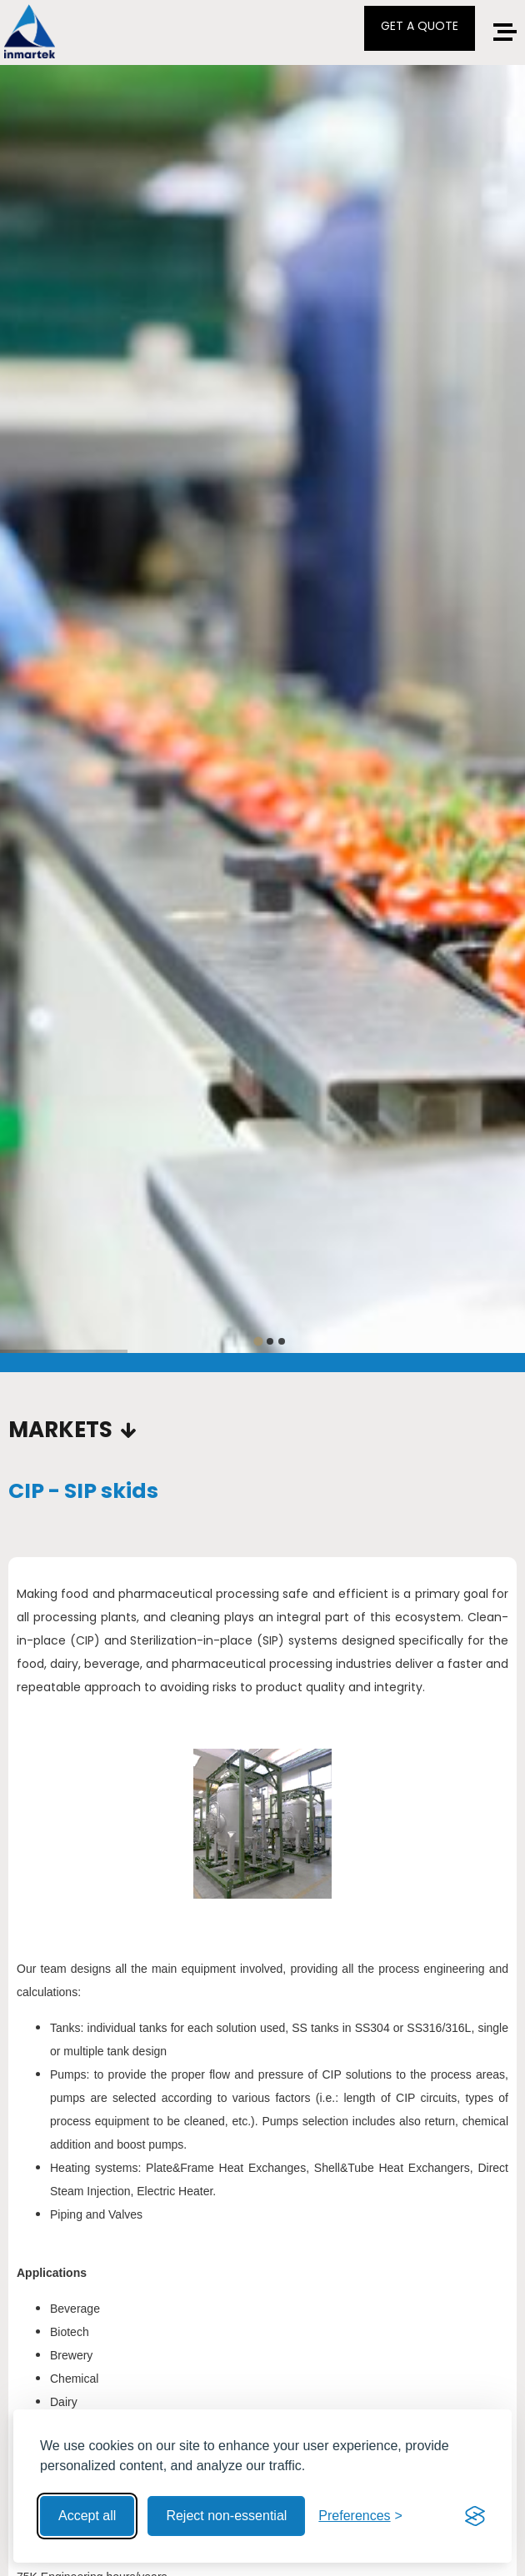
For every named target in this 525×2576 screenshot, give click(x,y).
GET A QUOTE (419, 25)
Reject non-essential (226, 2516)
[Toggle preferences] (360, 2516)
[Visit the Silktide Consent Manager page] (475, 2516)
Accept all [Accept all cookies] (87, 2516)
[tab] (257, 1340)
